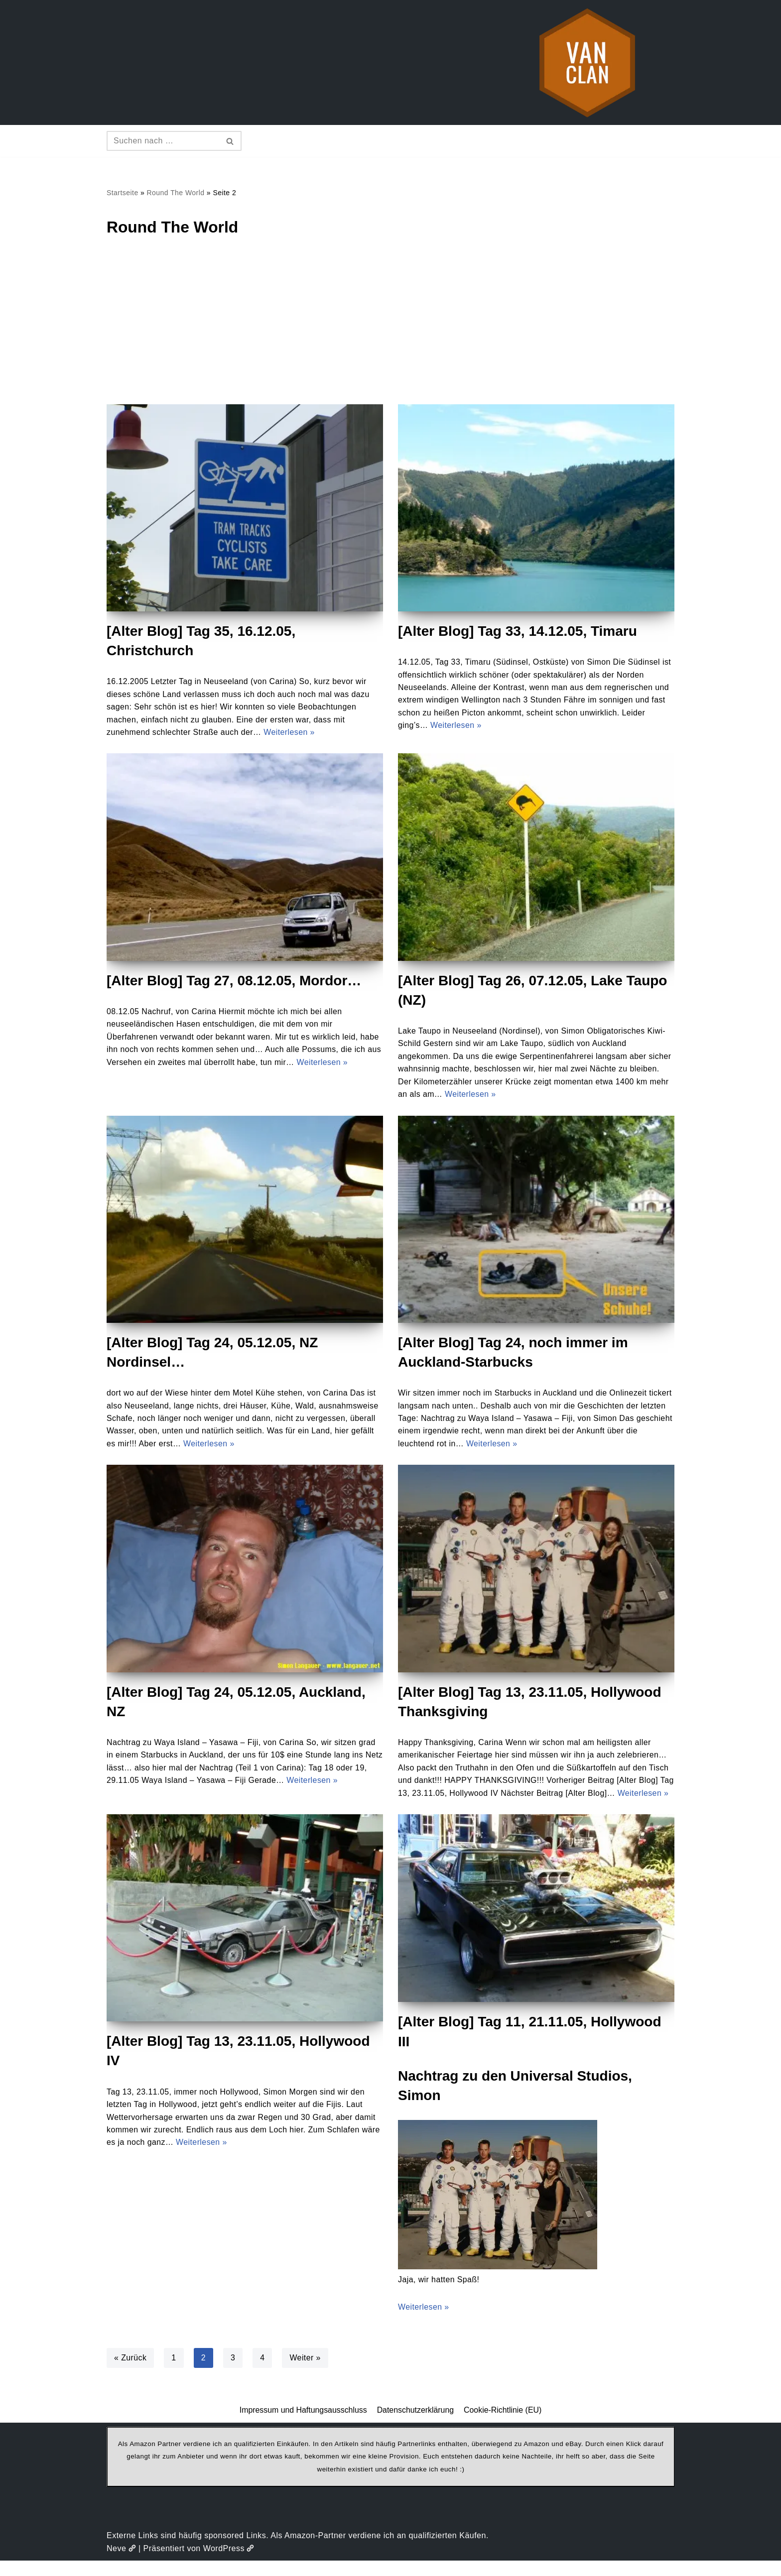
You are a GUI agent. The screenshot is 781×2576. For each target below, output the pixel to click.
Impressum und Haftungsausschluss (303, 2425)
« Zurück (130, 2373)
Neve (121, 2563)
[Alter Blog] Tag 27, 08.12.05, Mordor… (234, 981)
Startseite (122, 193)
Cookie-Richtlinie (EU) (503, 2425)
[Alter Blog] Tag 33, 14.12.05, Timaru (517, 631)
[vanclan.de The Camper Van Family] (587, 62)
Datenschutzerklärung (415, 2425)
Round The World (176, 193)
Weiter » (306, 2373)
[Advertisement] (390, 329)
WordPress (229, 2563)
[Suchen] (163, 141)
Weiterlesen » (292, 732)
